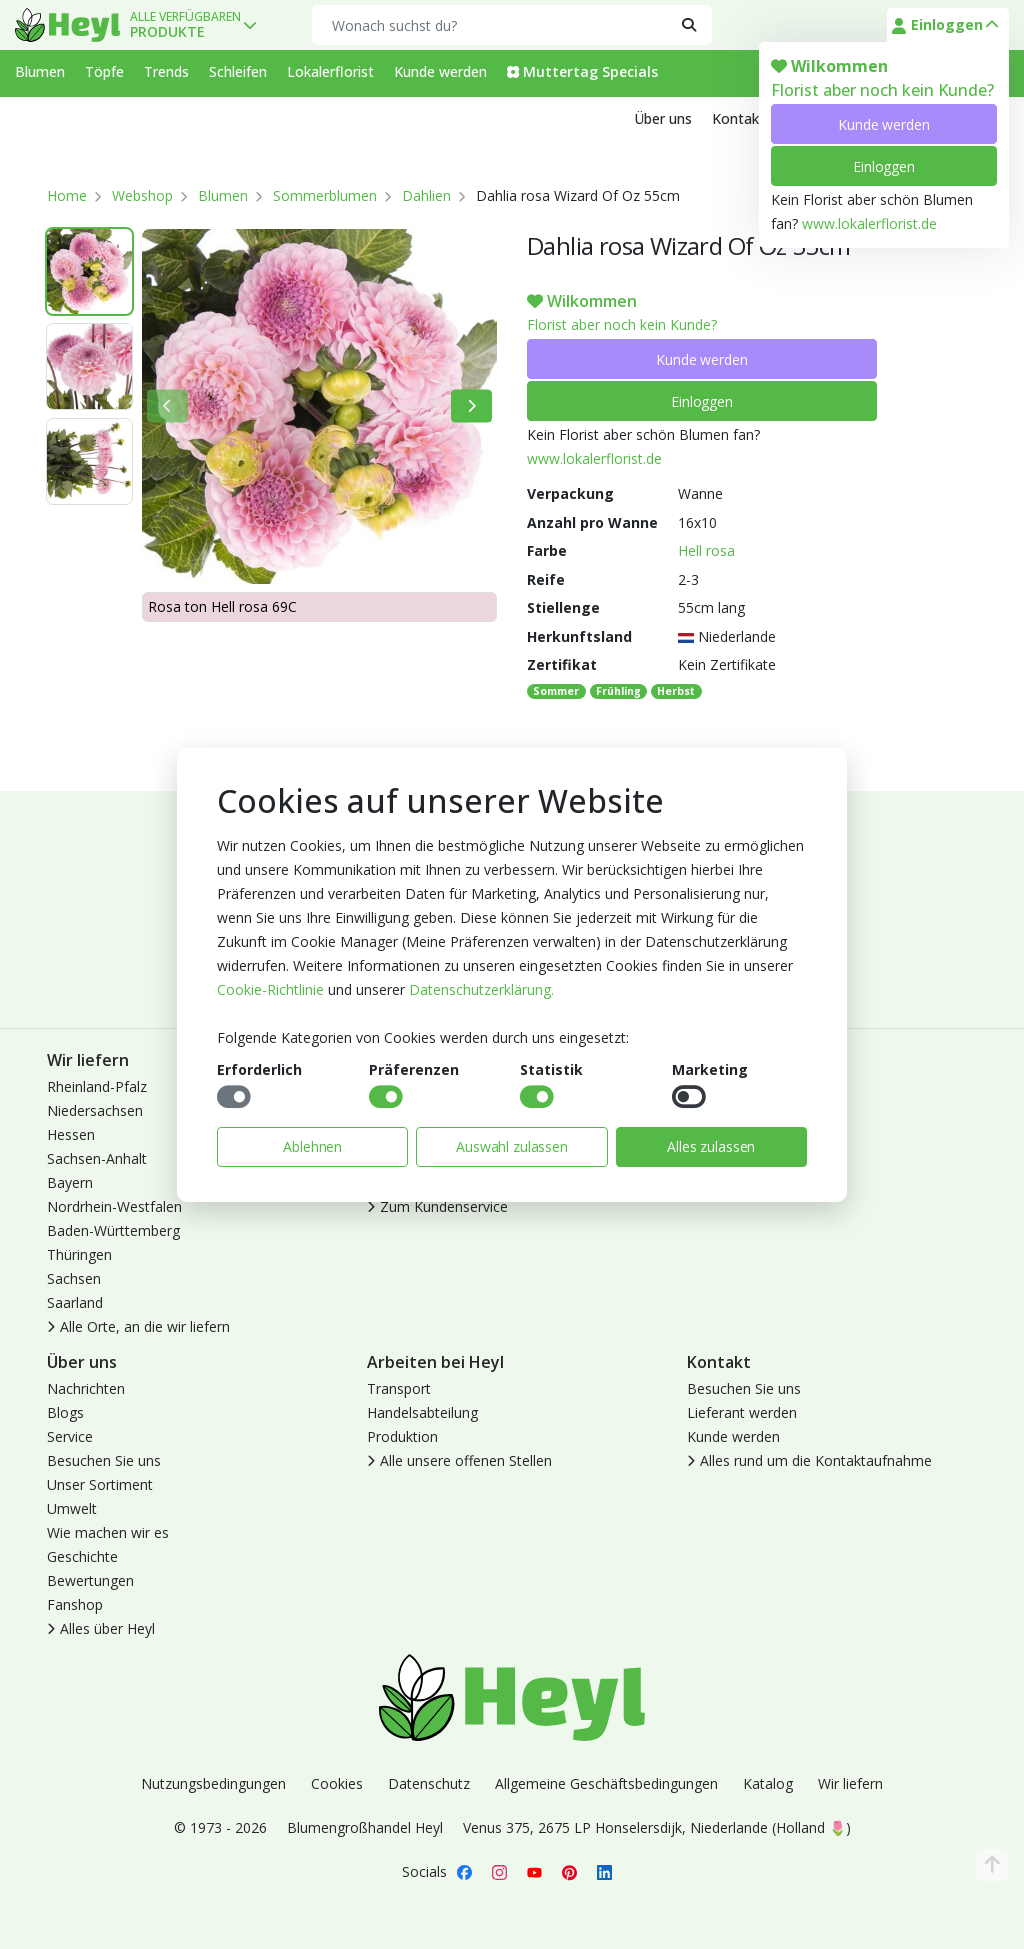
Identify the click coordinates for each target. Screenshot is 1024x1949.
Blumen (40, 71)
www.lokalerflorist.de (869, 223)
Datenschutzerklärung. (481, 989)
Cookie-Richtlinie (270, 989)
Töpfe (104, 71)
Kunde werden (883, 124)
